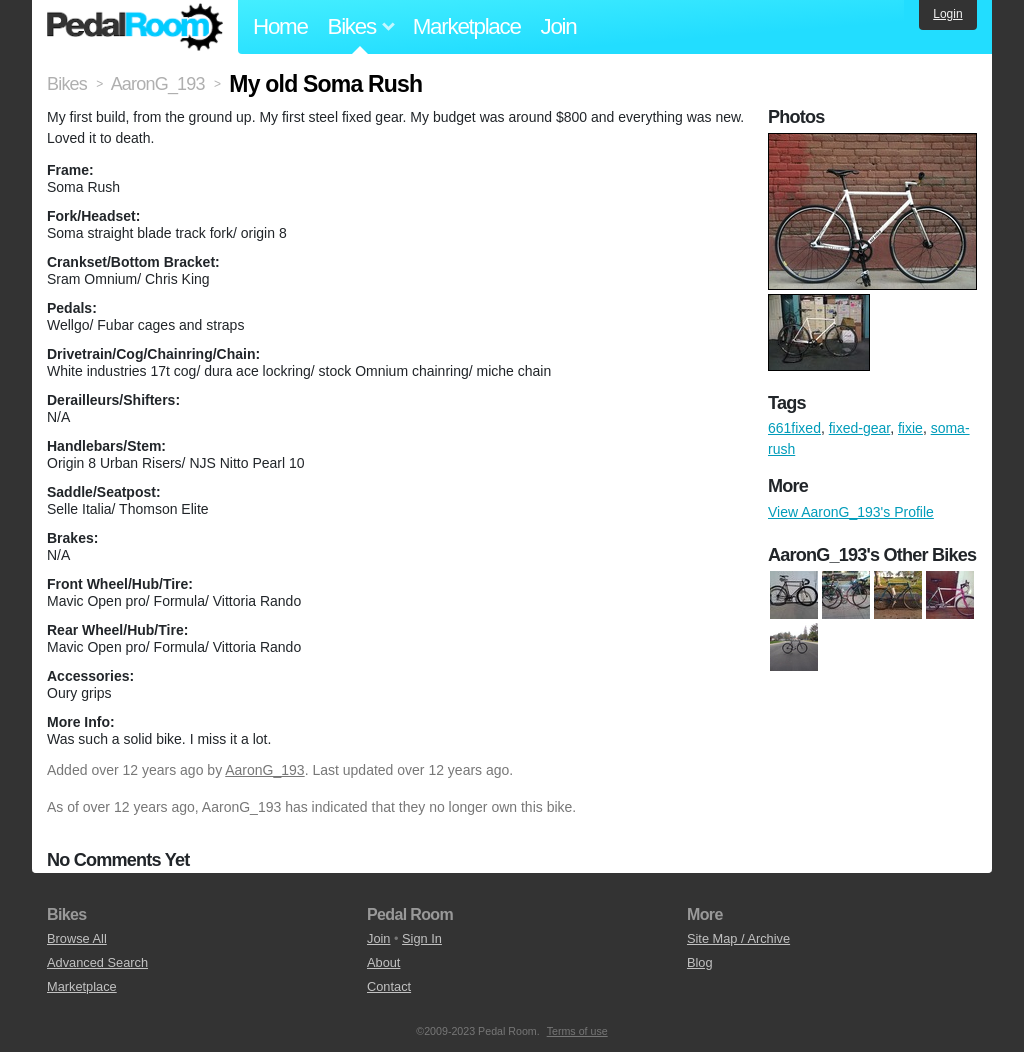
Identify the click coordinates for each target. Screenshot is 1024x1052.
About (383, 962)
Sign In (422, 938)
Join (559, 26)
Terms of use (577, 1031)
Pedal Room (135, 27)
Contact (389, 986)
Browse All (77, 938)
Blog (700, 962)
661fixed (794, 428)
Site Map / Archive (738, 938)
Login (947, 14)
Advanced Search (97, 962)
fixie (910, 428)
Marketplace (467, 26)
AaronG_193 (264, 770)
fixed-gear (859, 428)
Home (280, 26)
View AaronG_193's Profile (851, 512)
